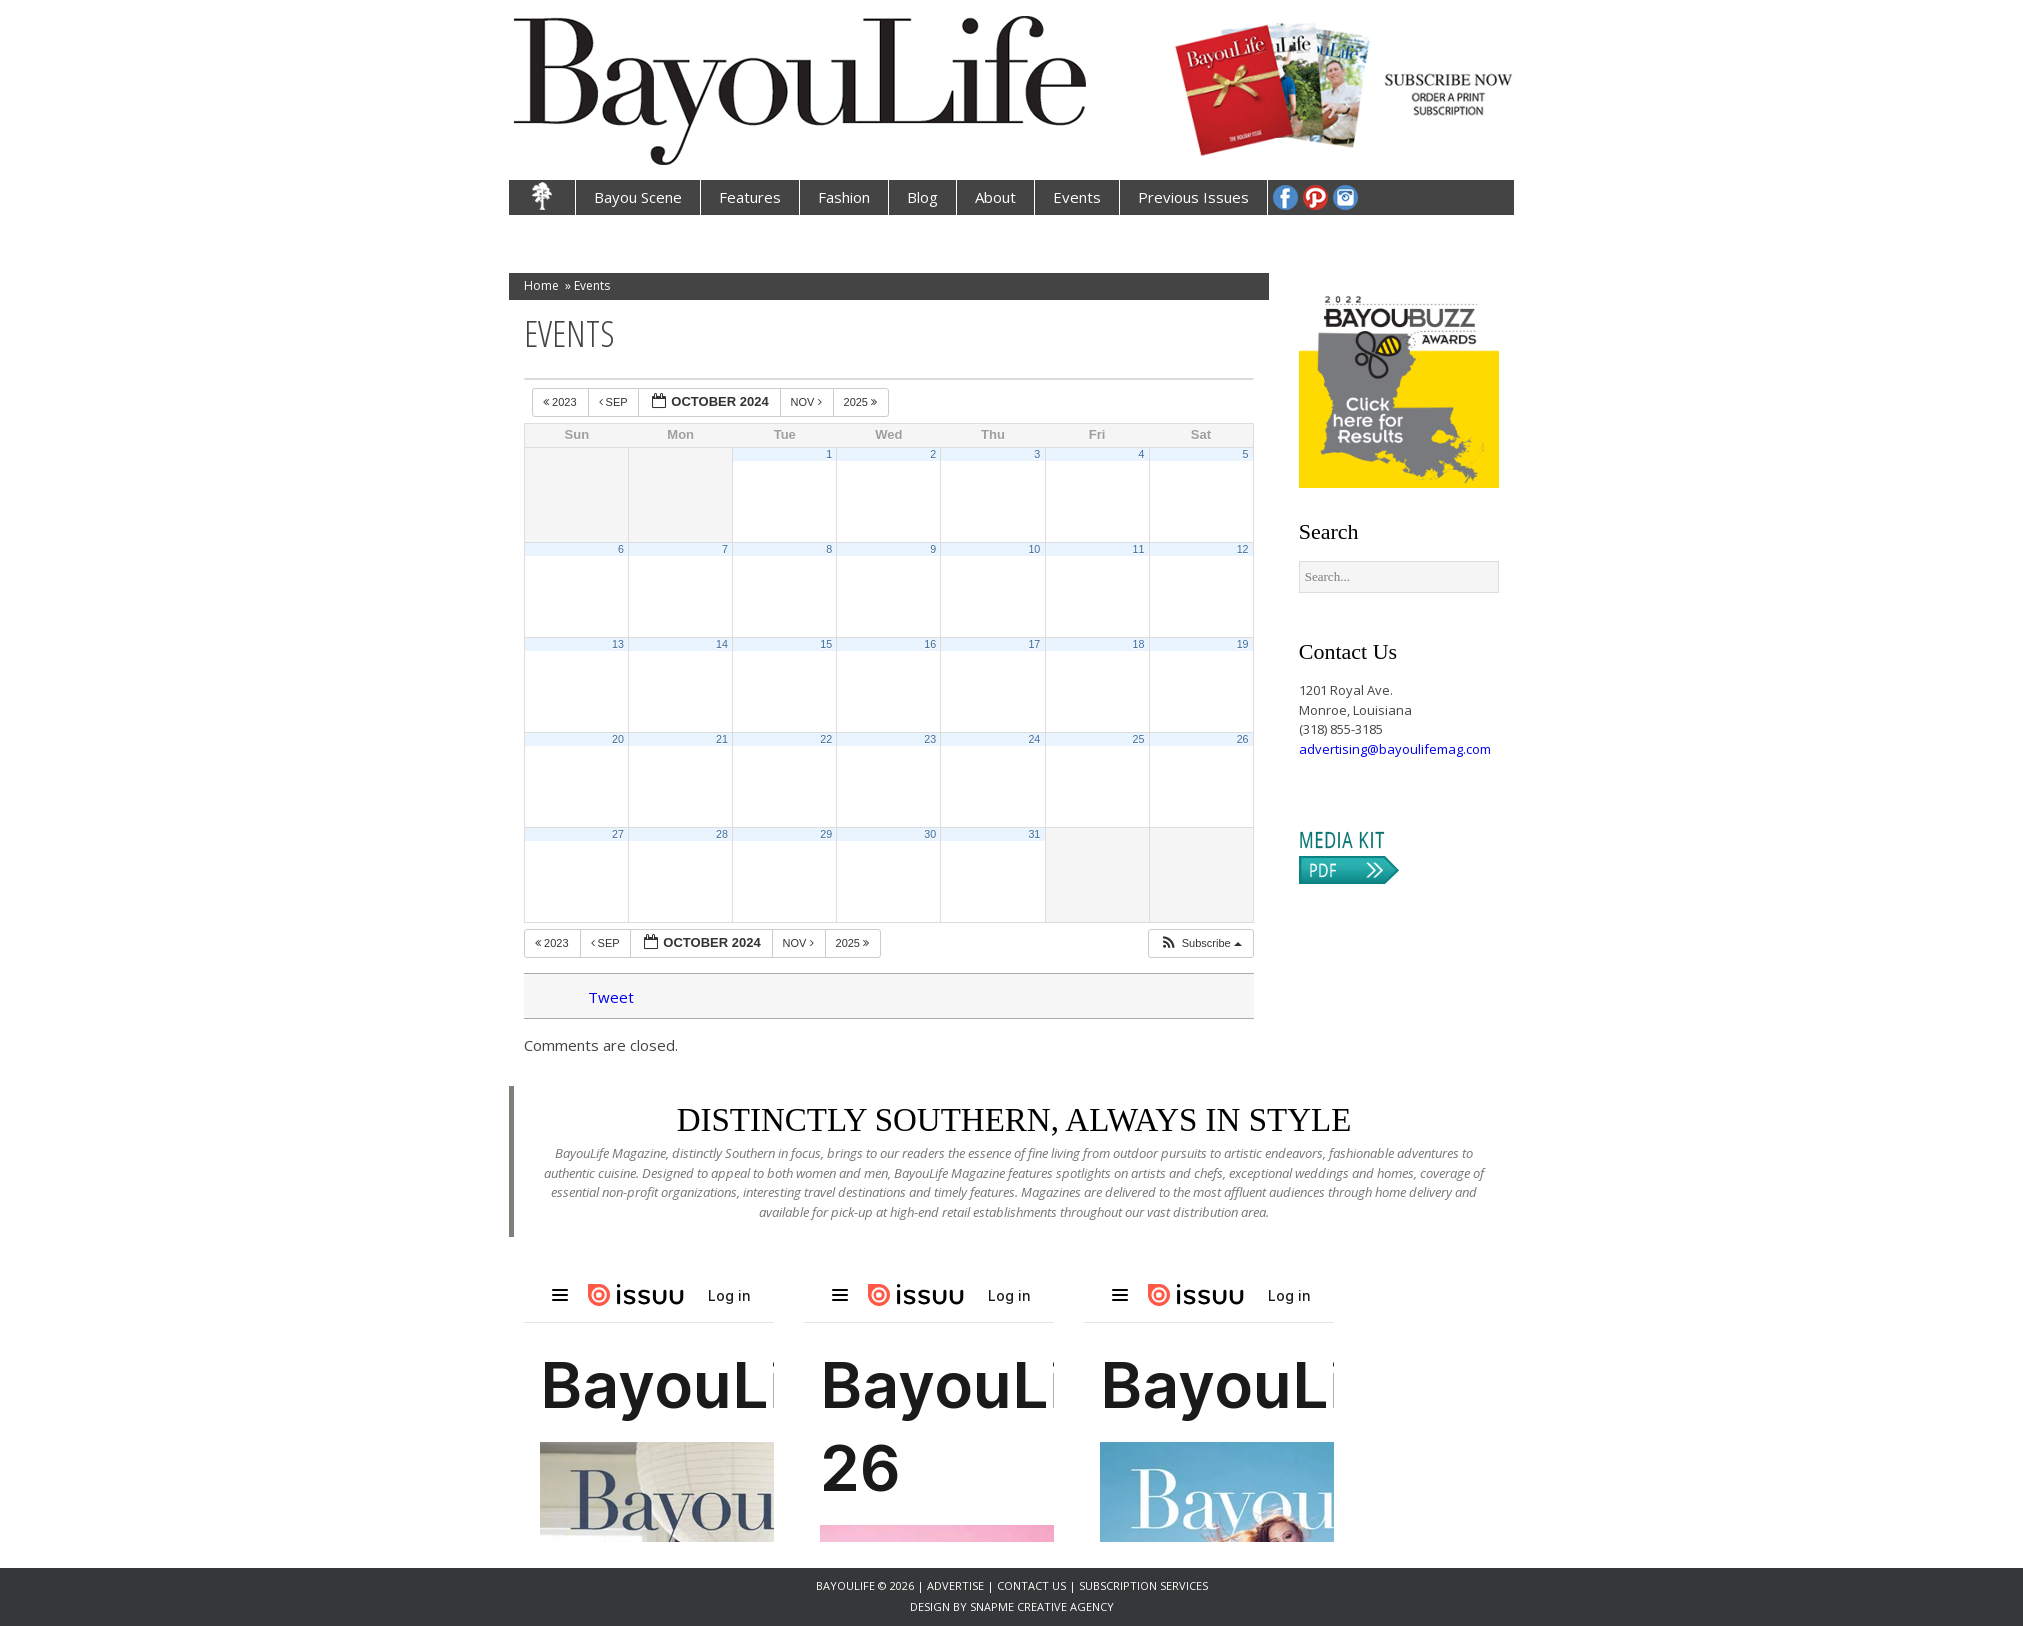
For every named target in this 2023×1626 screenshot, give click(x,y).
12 (1243, 549)
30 (930, 834)
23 (930, 739)
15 (826, 644)
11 (1139, 549)
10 (1034, 549)
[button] (1200, 943)
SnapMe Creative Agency (1042, 1606)
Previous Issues (1193, 197)
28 (722, 834)
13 (618, 644)
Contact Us (1031, 1585)
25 (1139, 739)
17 (1034, 644)
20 (618, 739)
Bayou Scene (638, 197)
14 (722, 644)
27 (618, 834)
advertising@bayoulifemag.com (1395, 749)
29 (826, 834)
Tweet (611, 997)
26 (1243, 739)
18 (1139, 644)
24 (1034, 739)
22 (826, 739)
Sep (615, 402)
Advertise (957, 1585)
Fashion (844, 197)
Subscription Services (1143, 1585)
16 (930, 644)
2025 (862, 402)
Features (750, 197)
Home (541, 285)
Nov (808, 402)
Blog (922, 197)
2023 (561, 402)
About (995, 197)
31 (1034, 834)
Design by (940, 1606)
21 (722, 739)
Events (1077, 197)
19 (1243, 644)
